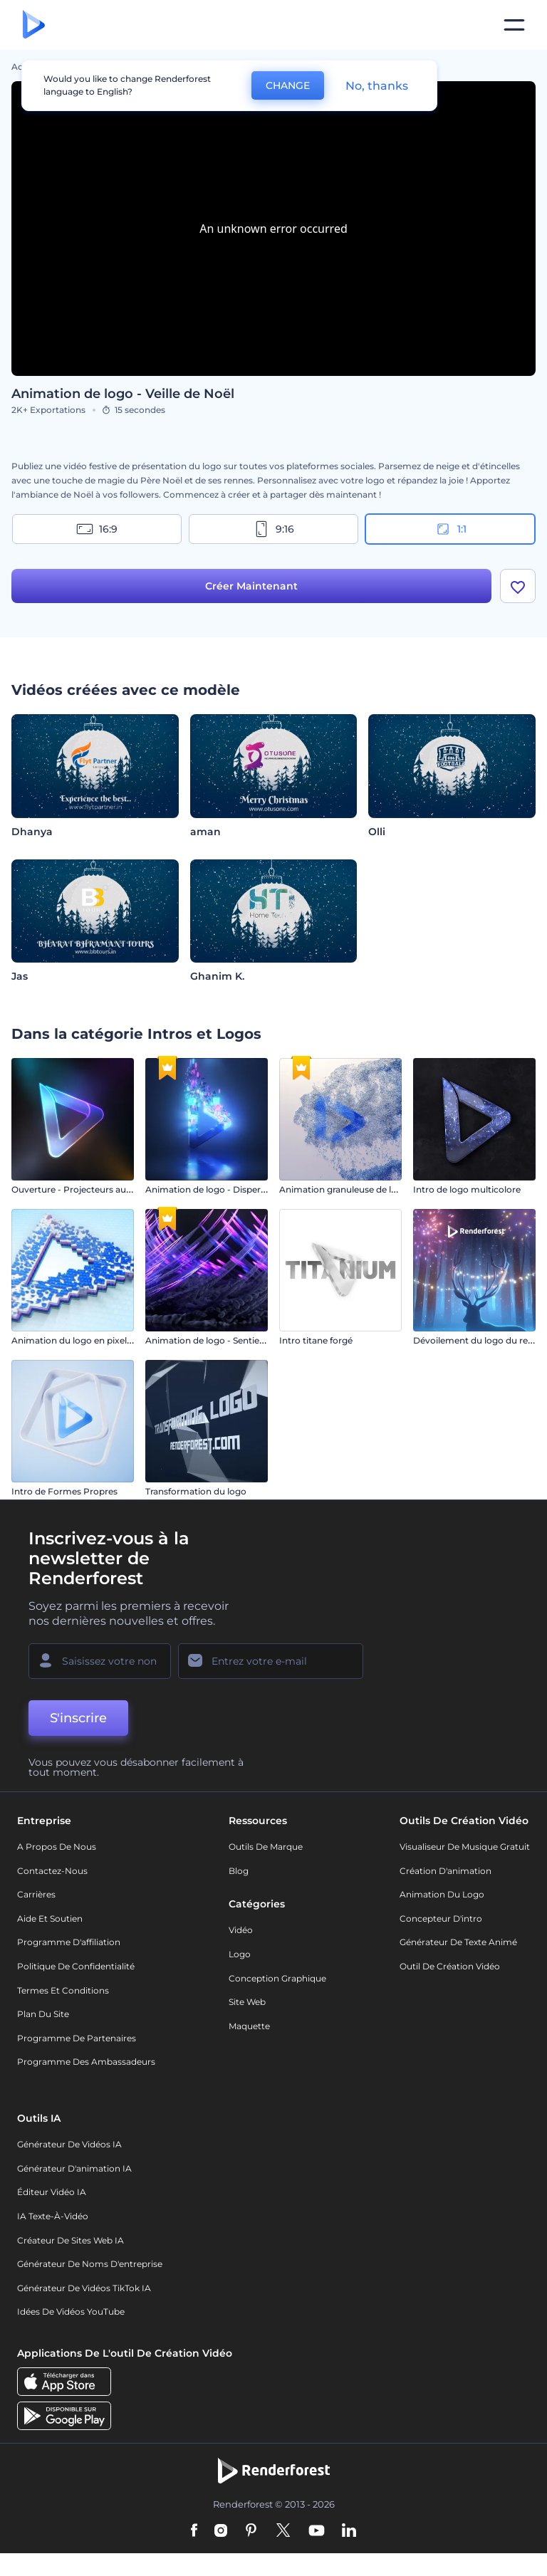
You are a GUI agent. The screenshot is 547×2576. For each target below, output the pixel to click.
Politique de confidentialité (76, 1966)
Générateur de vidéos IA (69, 2144)
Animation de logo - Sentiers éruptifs (223, 1340)
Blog (239, 1870)
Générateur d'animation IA (74, 2168)
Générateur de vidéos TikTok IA (84, 2288)
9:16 (273, 529)
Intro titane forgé (316, 1340)
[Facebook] (194, 2531)
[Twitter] (283, 2531)
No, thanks (376, 86)
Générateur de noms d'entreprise (89, 2263)
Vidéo (241, 1930)
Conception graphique (277, 1978)
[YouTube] (316, 2531)
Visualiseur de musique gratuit (465, 1846)
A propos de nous (56, 1846)
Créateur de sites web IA (70, 2240)
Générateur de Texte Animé (458, 1942)
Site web (247, 2001)
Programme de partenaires (76, 2038)
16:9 (97, 529)
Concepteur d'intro (441, 1918)
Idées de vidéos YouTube (71, 2311)
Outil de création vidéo (450, 1966)
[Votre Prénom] (99, 1661)
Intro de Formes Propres (64, 1491)
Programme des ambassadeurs (86, 2061)
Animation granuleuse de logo (343, 1189)
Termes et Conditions (63, 1990)
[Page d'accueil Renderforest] (34, 25)
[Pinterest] (251, 2531)
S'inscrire (78, 1718)
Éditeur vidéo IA (51, 2192)
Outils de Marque (266, 1846)
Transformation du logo (195, 1491)
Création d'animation (445, 1870)
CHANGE (288, 85)
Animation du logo (442, 1894)
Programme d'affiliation (68, 1942)
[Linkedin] (349, 2531)
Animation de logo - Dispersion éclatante (233, 1189)
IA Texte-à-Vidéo (52, 2216)
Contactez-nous (52, 1870)
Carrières (36, 1894)
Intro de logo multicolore (467, 1189)
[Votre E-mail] (270, 1661)
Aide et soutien (50, 1918)
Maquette (249, 2026)
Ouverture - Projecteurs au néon (80, 1189)
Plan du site (43, 2014)
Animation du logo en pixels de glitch (90, 1340)
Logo (240, 1954)
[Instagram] (220, 2531)
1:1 (450, 529)
